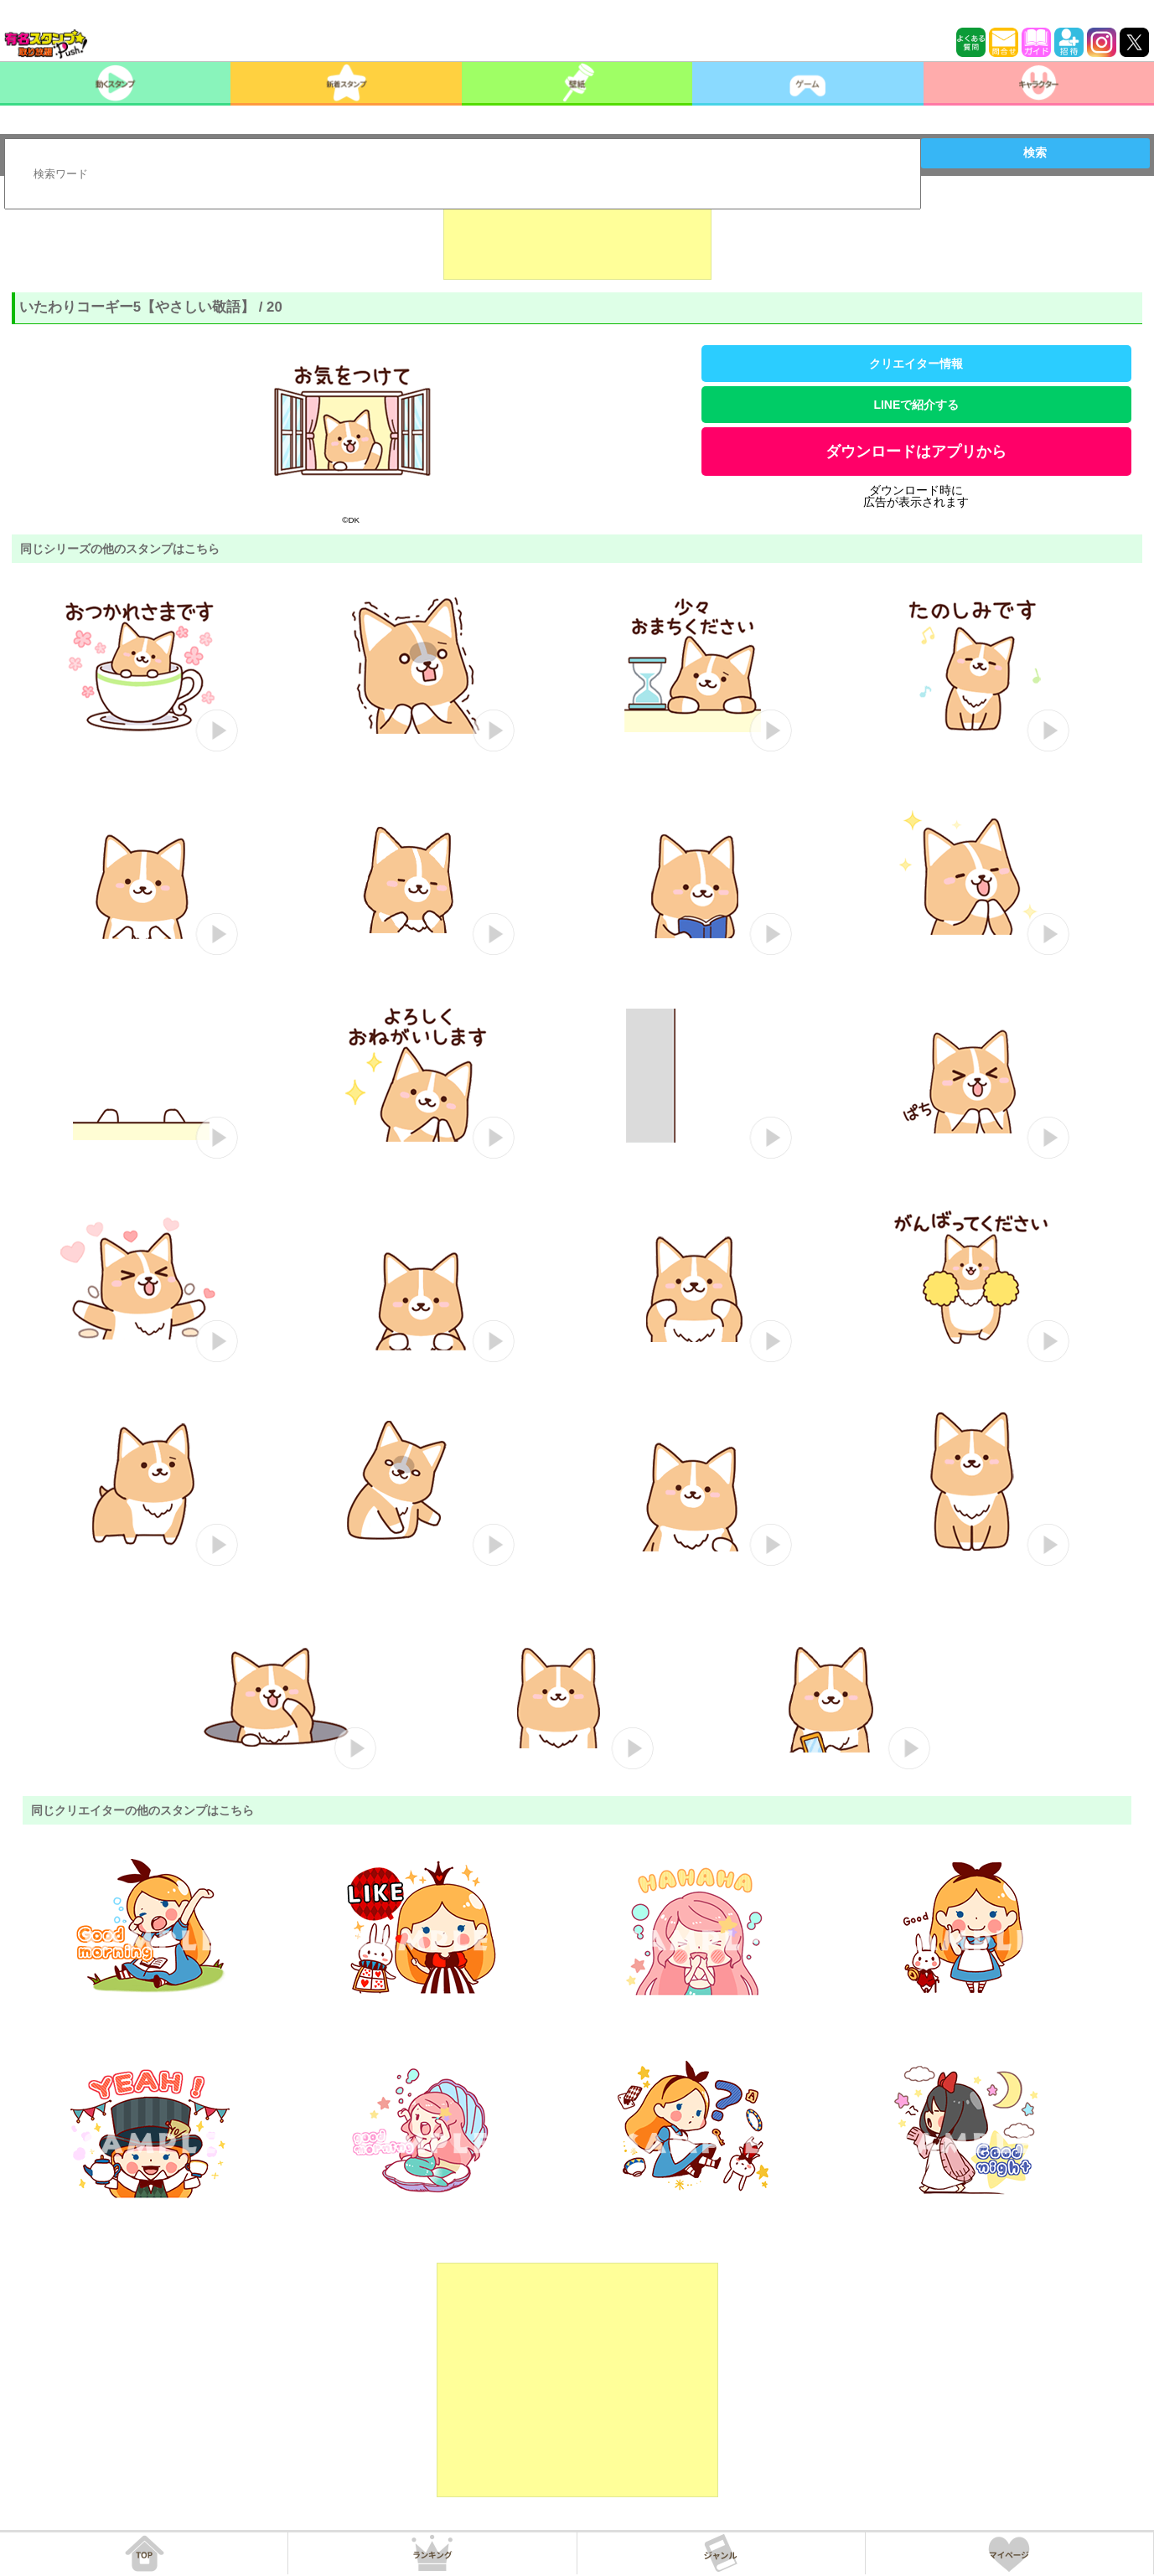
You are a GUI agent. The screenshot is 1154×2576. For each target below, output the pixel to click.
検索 (1035, 152)
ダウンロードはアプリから (916, 451)
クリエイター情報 (916, 363)
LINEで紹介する (916, 404)
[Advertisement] (577, 238)
